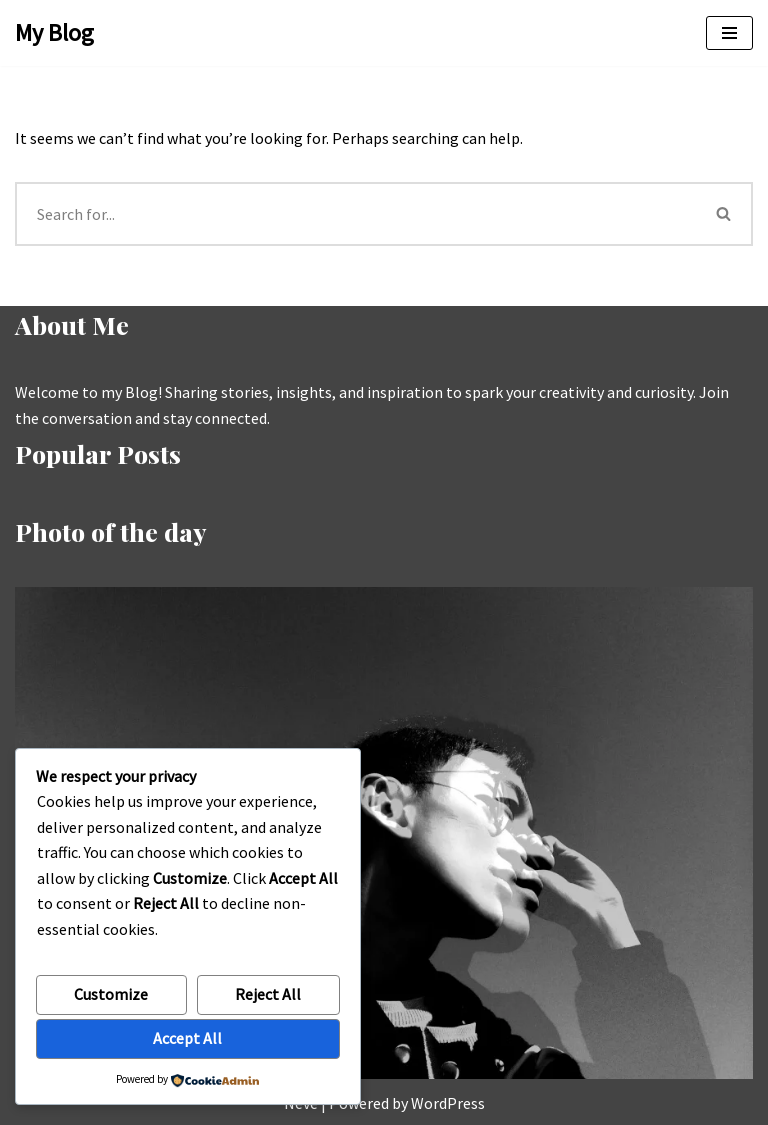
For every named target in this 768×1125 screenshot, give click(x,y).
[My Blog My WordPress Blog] (54, 33)
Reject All (268, 994)
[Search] (355, 214)
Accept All (187, 1038)
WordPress (448, 1103)
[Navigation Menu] (729, 33)
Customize (111, 994)
